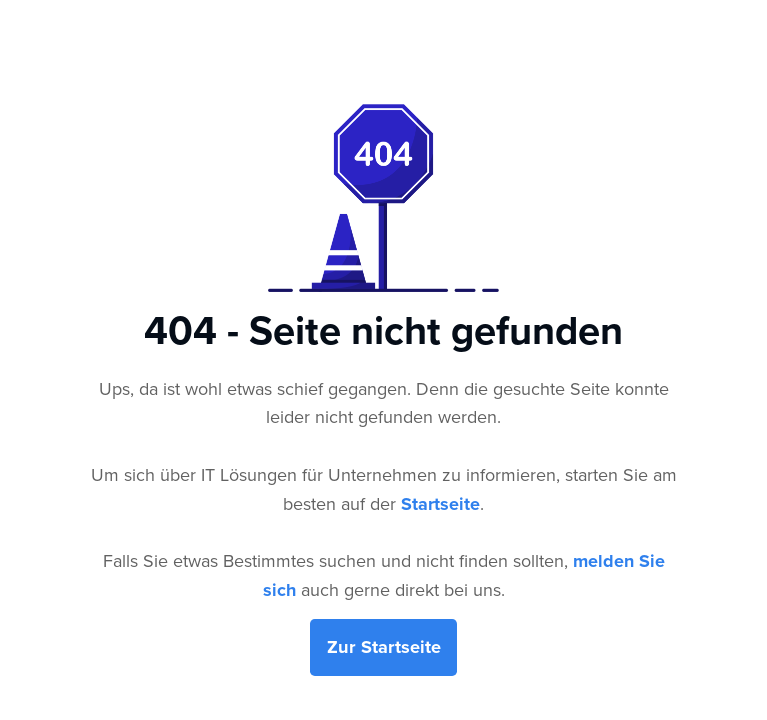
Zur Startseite (384, 646)
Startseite (440, 504)
